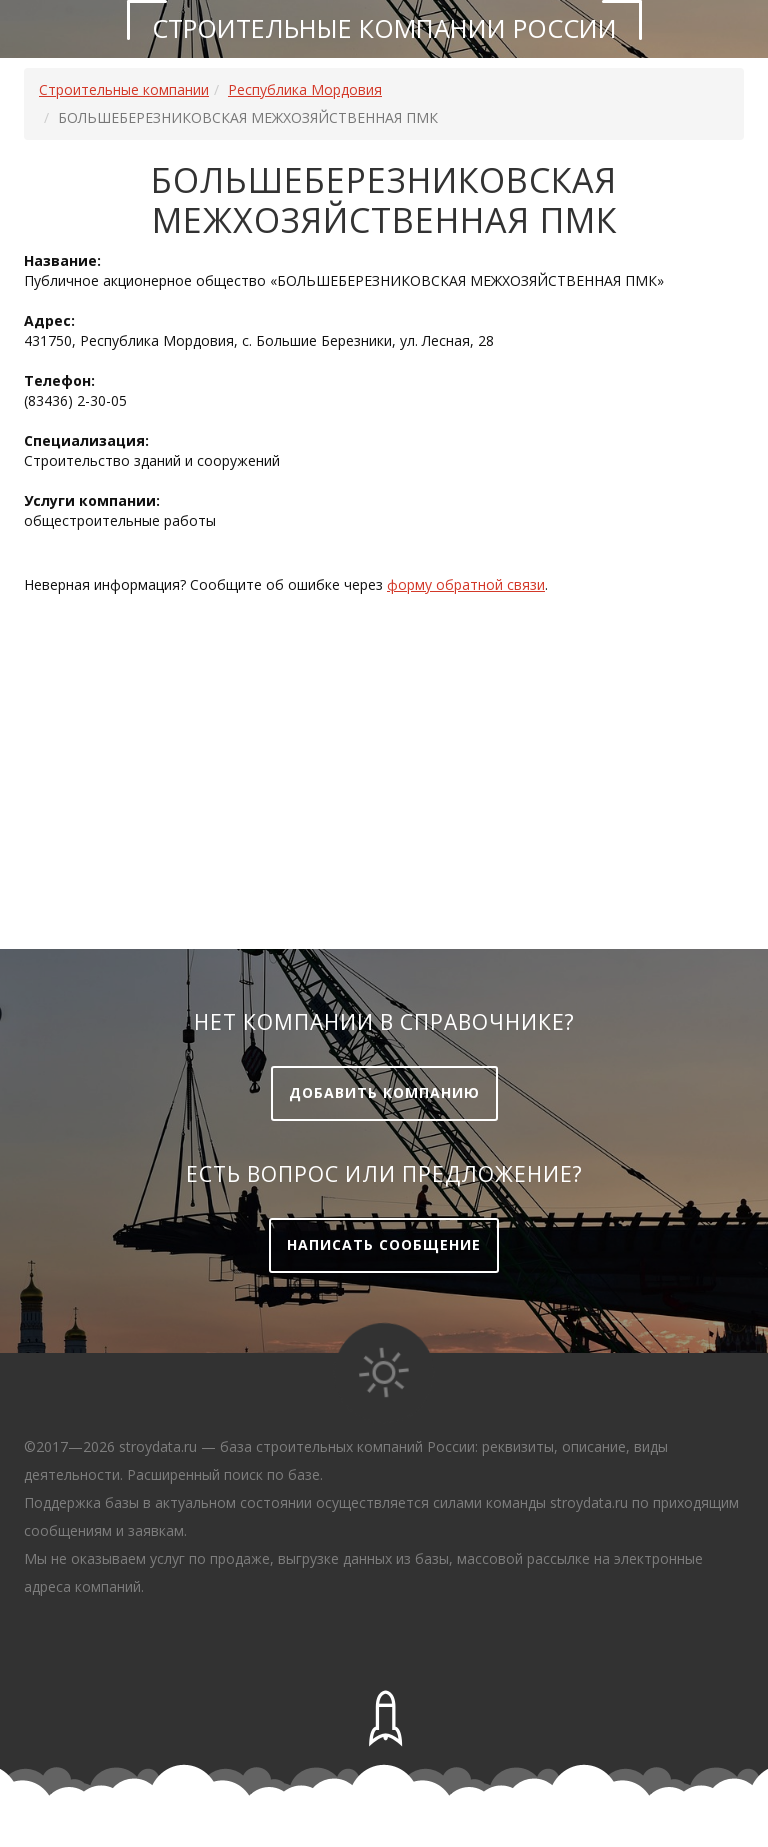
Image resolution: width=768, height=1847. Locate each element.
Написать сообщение (384, 1244)
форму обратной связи (466, 584)
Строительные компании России (384, 28)
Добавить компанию (384, 1092)
